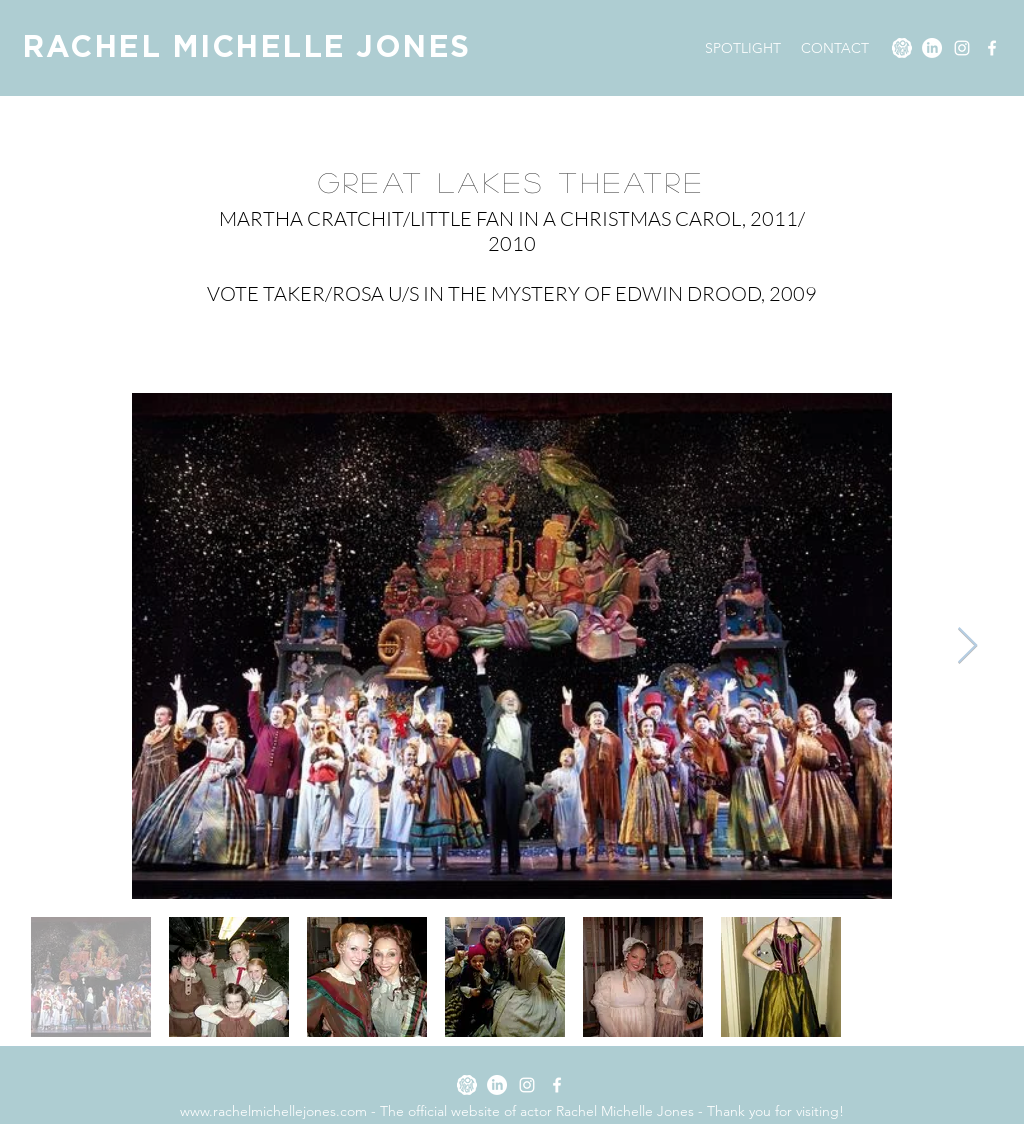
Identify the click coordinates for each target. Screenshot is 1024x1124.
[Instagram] (962, 48)
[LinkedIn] (932, 48)
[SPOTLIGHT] (902, 48)
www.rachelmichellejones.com (273, 1111)
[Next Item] (967, 646)
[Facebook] (992, 48)
